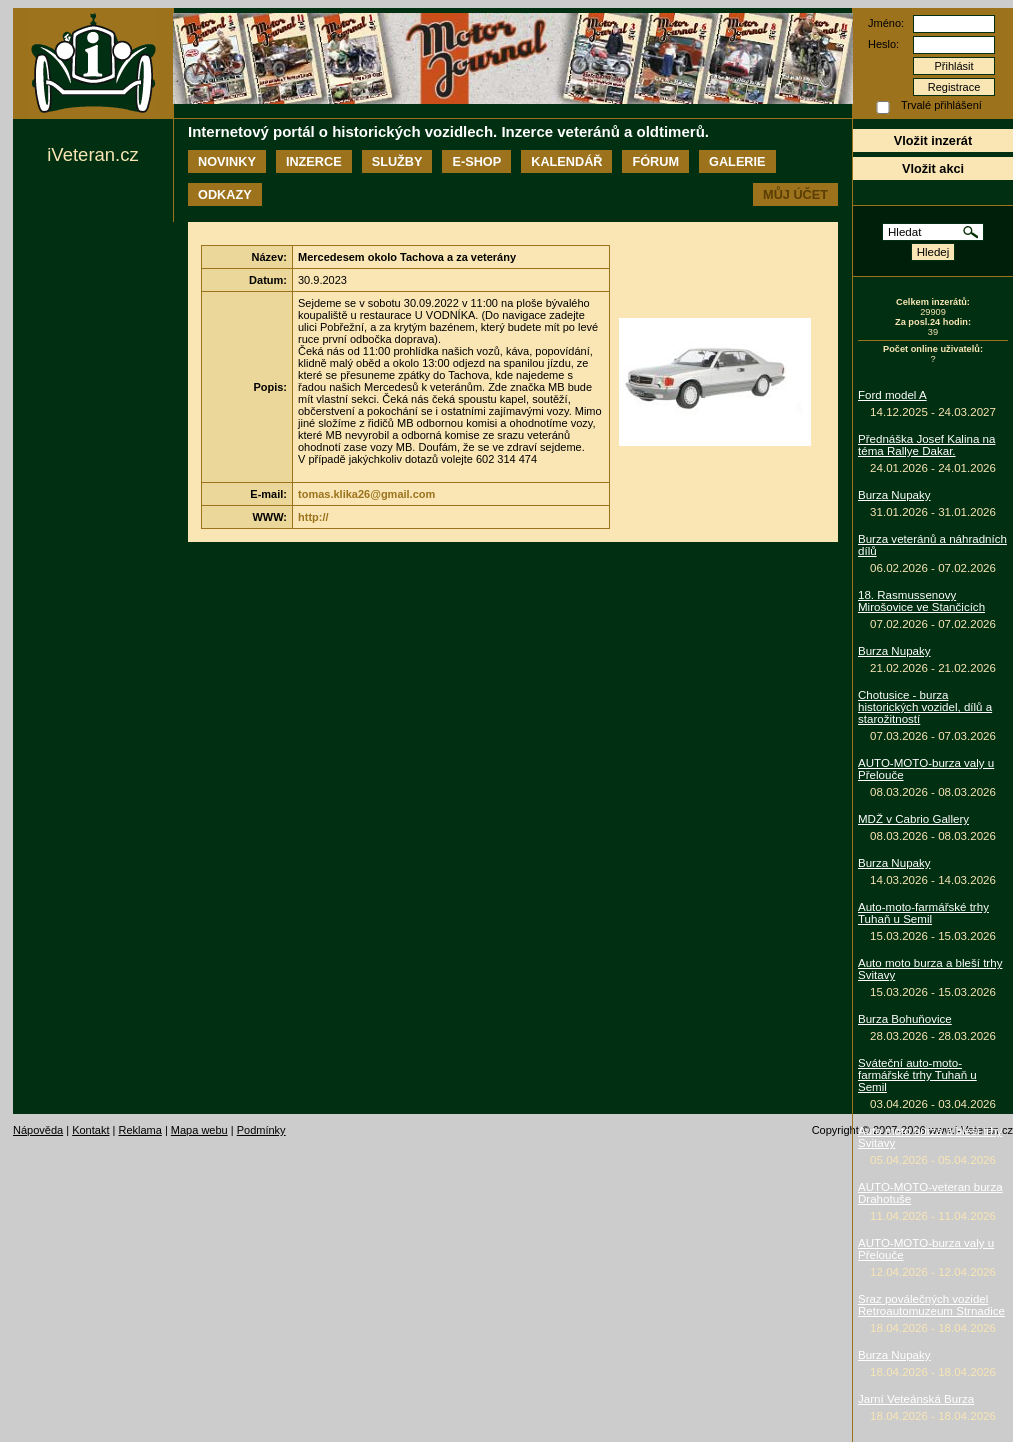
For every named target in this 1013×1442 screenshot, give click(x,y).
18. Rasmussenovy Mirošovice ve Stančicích (921, 601)
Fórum (655, 161)
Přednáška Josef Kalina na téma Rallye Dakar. (926, 445)
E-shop (476, 161)
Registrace (954, 87)
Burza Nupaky (894, 495)
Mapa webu (199, 1130)
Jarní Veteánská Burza (916, 1399)
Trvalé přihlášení (941, 105)
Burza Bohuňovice (905, 1019)
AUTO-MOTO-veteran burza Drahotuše (930, 1193)
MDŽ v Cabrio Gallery (913, 819)
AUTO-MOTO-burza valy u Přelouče (926, 769)
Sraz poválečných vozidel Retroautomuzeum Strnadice (931, 1305)
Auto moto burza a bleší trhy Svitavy (930, 969)
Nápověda (38, 1130)
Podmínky (261, 1130)
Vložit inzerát (933, 140)
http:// (313, 517)
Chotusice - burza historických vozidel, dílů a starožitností (925, 707)
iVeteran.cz (92, 154)
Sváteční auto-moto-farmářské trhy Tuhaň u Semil (917, 1075)
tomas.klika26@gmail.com (366, 494)
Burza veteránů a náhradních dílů (932, 545)
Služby (397, 161)
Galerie (737, 161)
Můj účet (795, 194)
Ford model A (892, 395)
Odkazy (225, 194)
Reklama (139, 1130)
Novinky (227, 161)
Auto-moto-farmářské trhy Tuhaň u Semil (923, 913)
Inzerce (314, 161)
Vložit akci (933, 168)
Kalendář (566, 161)
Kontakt (90, 1130)
